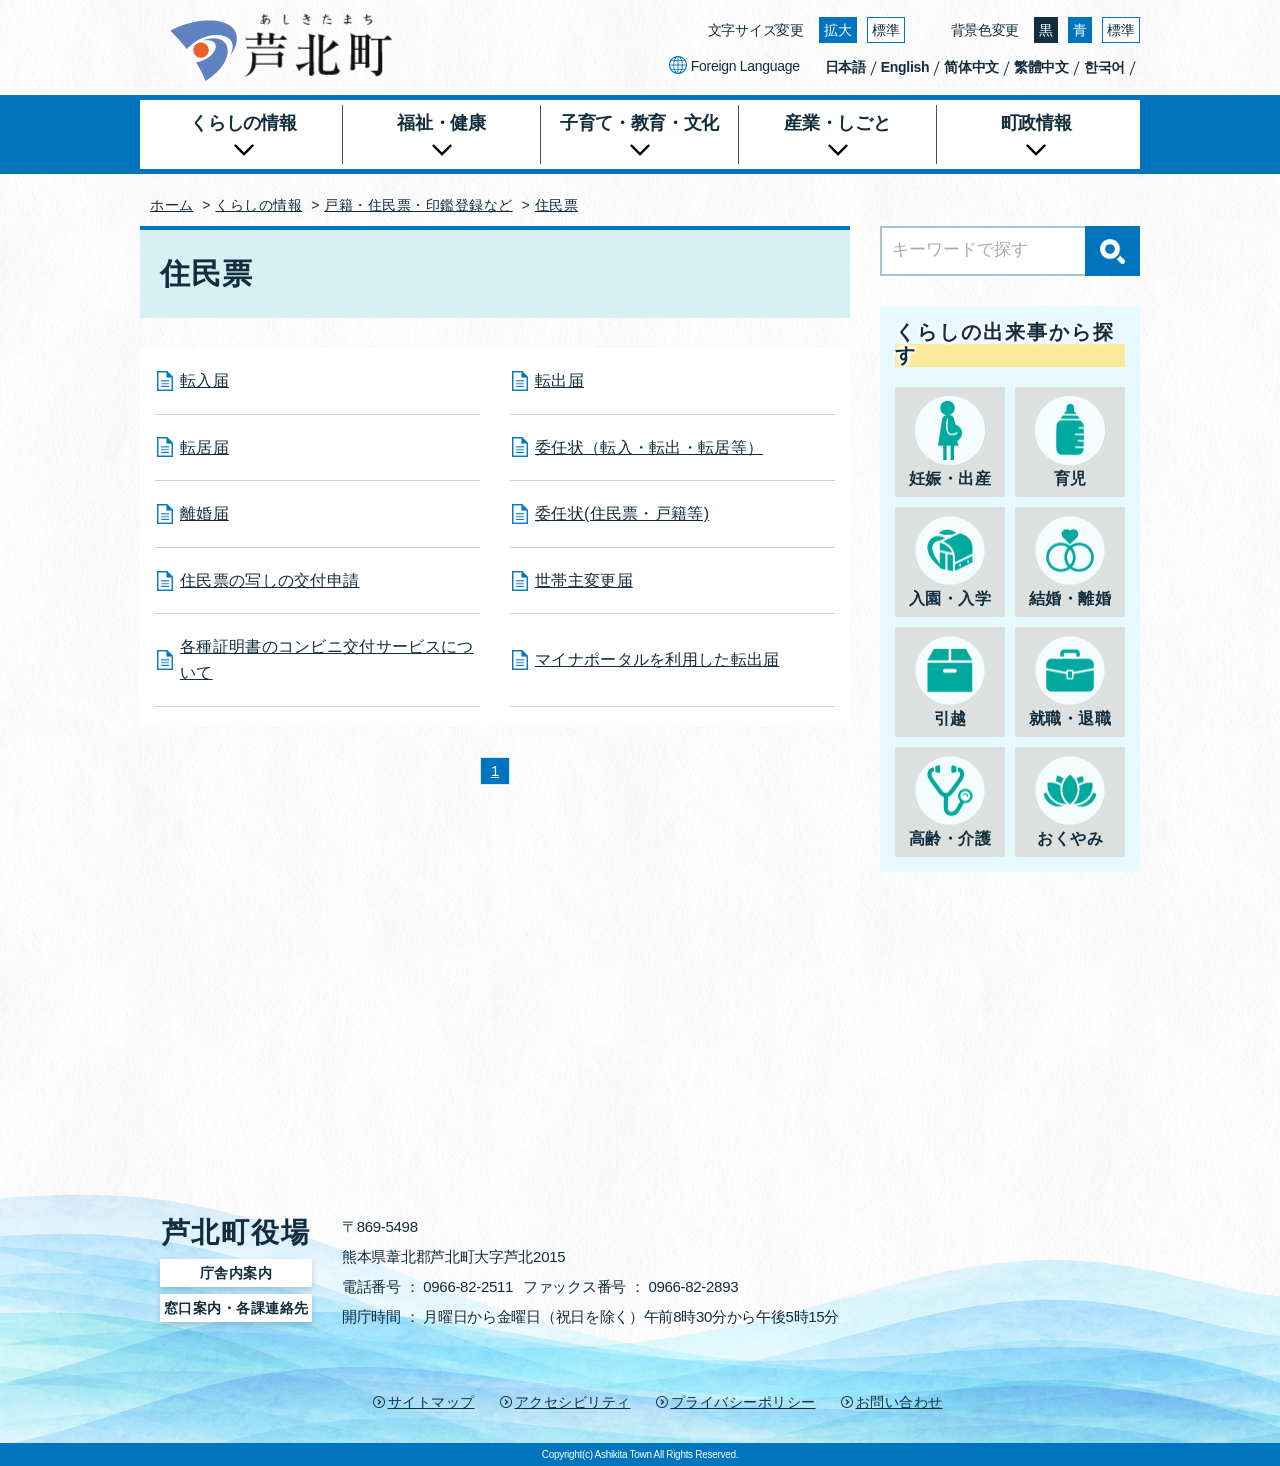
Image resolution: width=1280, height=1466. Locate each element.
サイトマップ (431, 1402)
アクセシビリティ (573, 1402)
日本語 (845, 67)
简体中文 (971, 67)
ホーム (172, 205)
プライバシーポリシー (743, 1402)
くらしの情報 (258, 205)
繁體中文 (1041, 67)
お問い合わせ (899, 1402)
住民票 (557, 205)
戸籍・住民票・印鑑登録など (418, 205)
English (905, 67)
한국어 (1104, 67)
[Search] (1010, 251)
